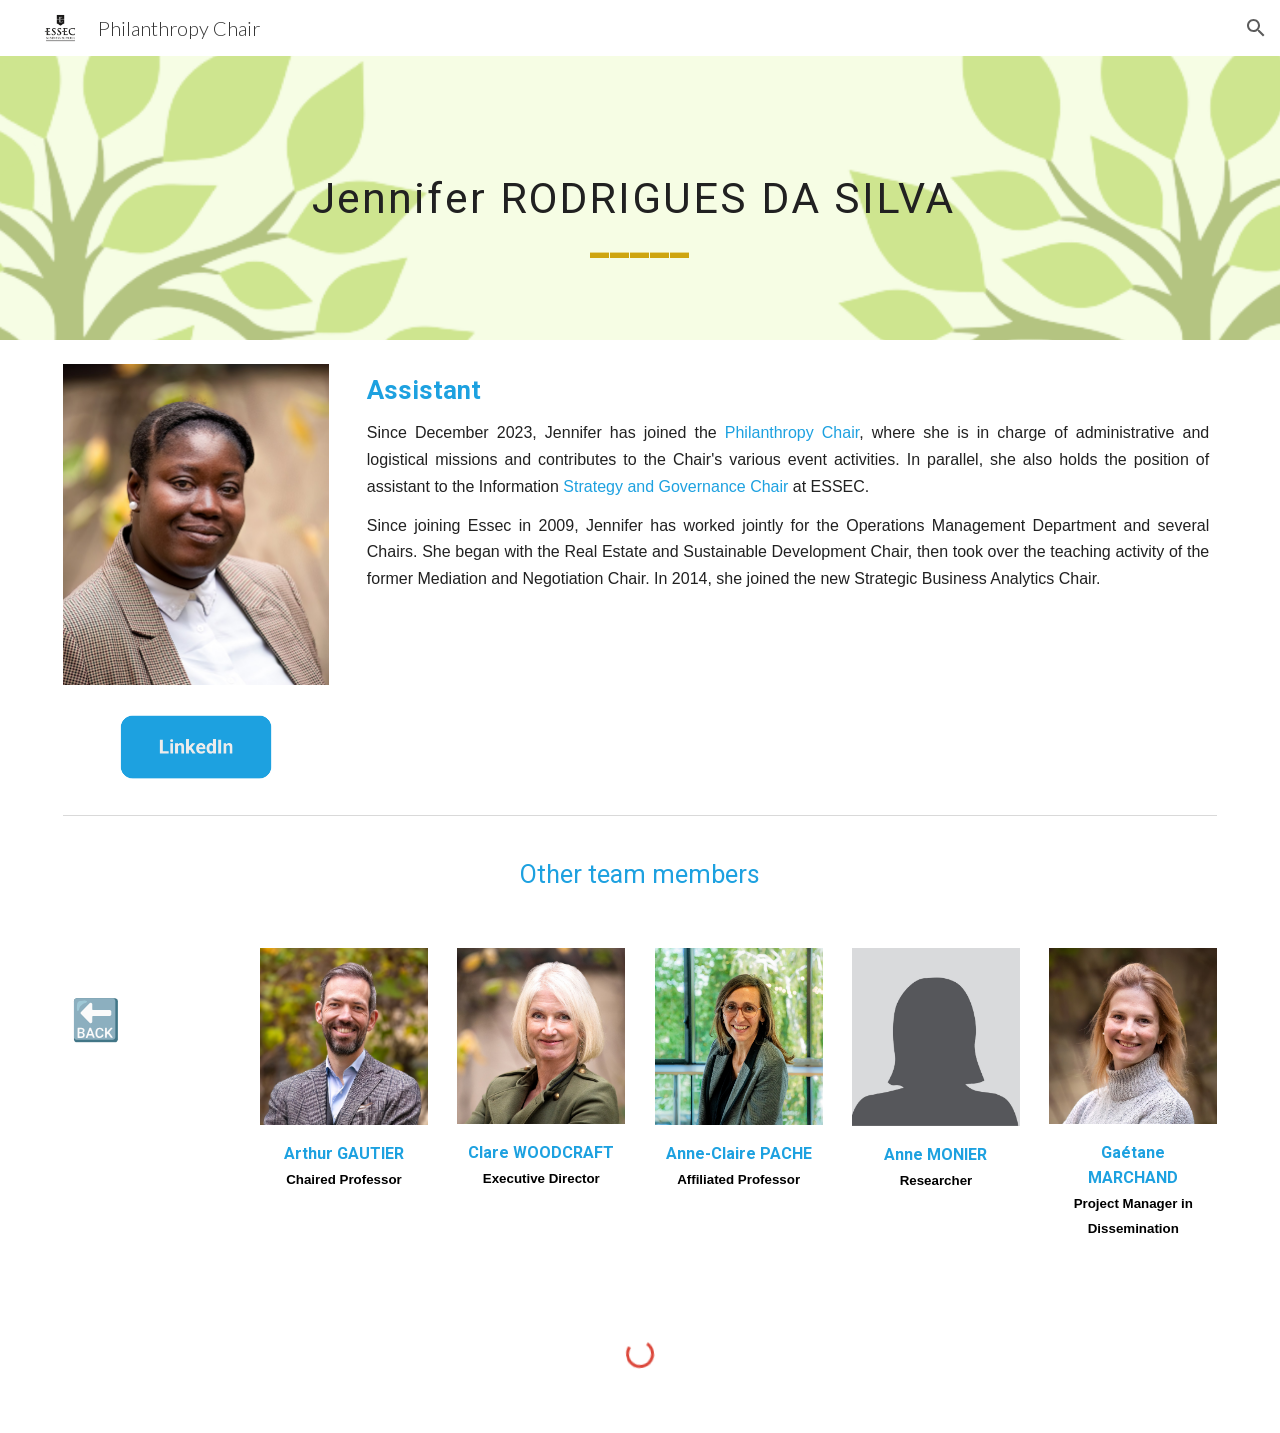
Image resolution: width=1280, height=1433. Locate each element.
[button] (1256, 28)
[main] (640, 198)
